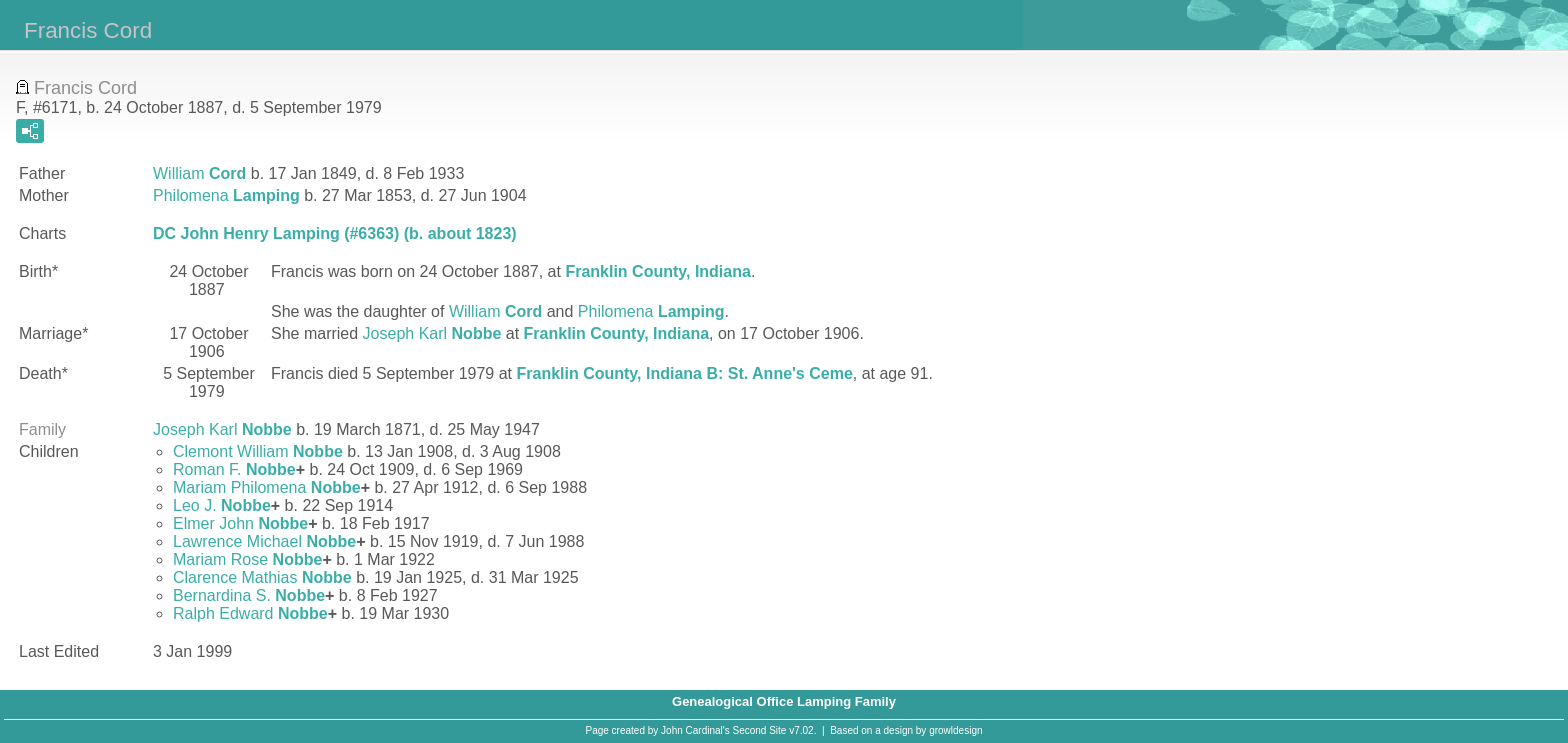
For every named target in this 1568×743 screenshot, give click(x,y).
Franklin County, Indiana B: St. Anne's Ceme (684, 373)
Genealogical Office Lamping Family (784, 701)
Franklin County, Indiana (658, 271)
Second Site (760, 730)
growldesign (955, 730)
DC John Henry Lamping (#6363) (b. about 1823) (335, 233)
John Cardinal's (695, 730)
